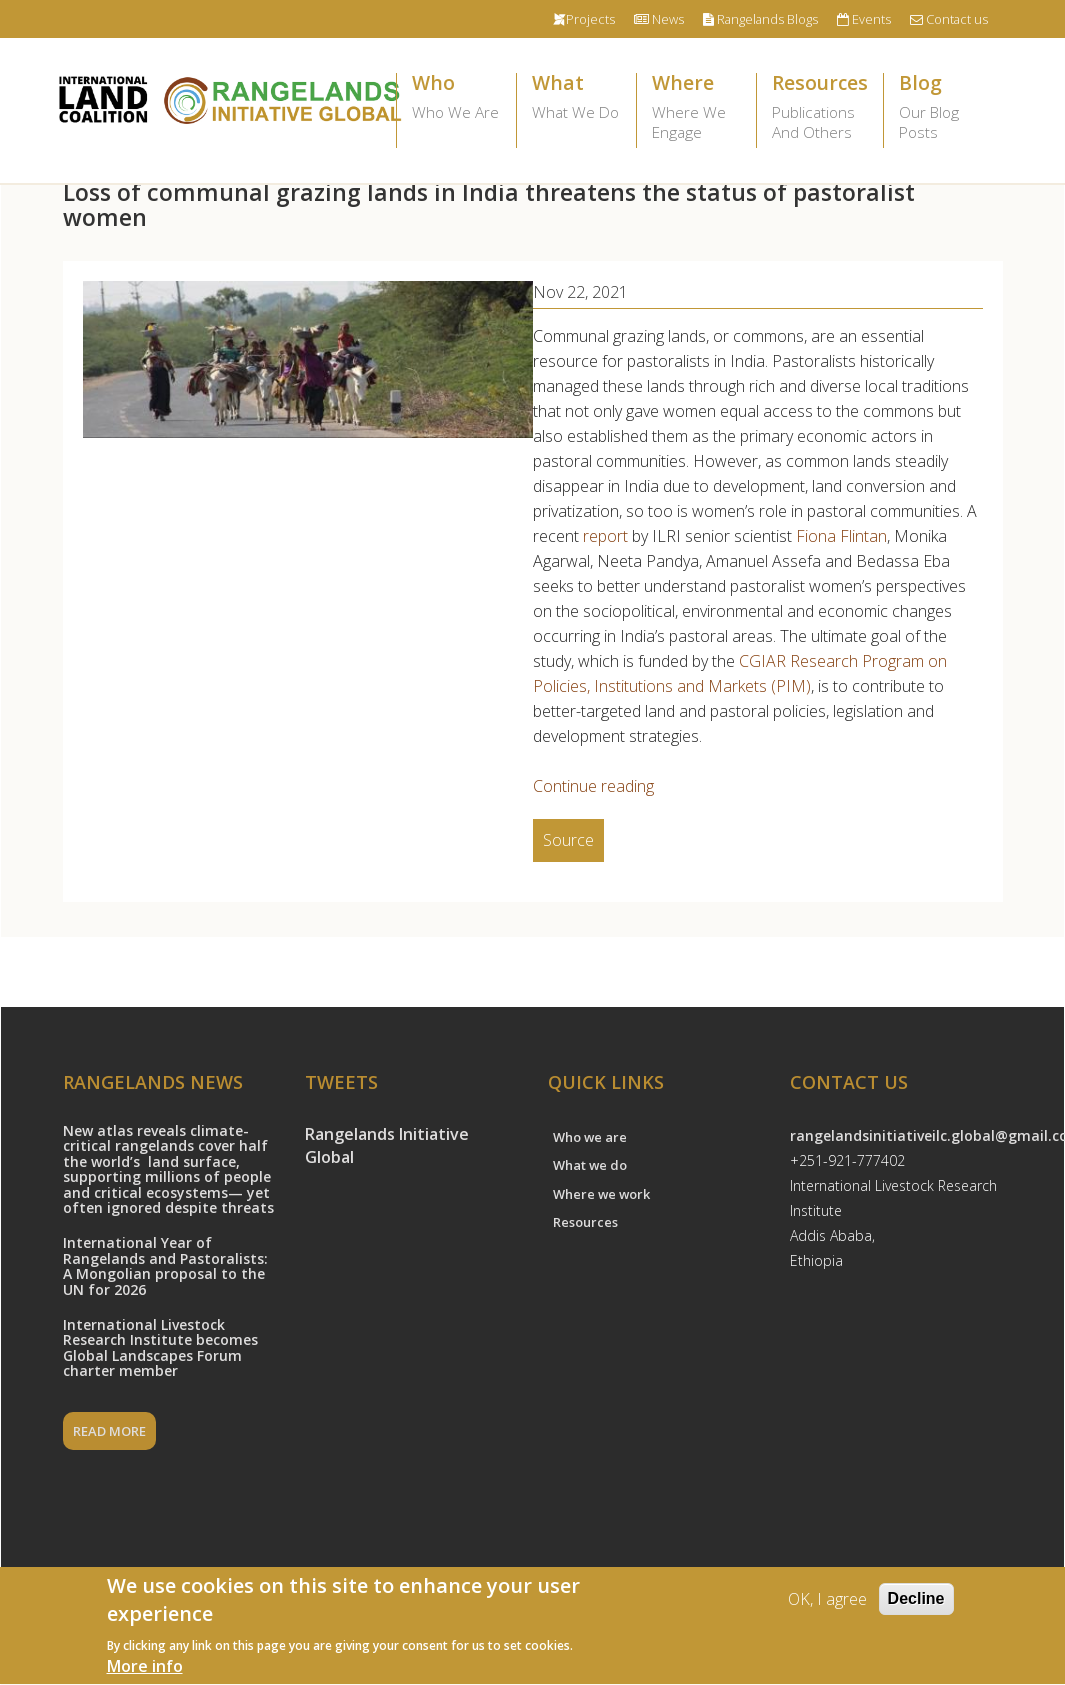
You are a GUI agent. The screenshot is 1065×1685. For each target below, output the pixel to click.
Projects (584, 19)
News (659, 19)
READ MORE (109, 1431)
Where (696, 108)
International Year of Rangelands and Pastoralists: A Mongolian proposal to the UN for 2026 (165, 1265)
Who (456, 98)
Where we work (601, 1194)
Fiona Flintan (841, 536)
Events (864, 19)
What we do (590, 1165)
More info (145, 1670)
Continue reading (593, 786)
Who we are (590, 1137)
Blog (943, 108)
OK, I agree (827, 1602)
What (576, 98)
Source (568, 840)
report (605, 536)
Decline (916, 1601)
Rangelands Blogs (760, 19)
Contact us (949, 19)
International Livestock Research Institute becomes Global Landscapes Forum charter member (160, 1347)
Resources (820, 108)
